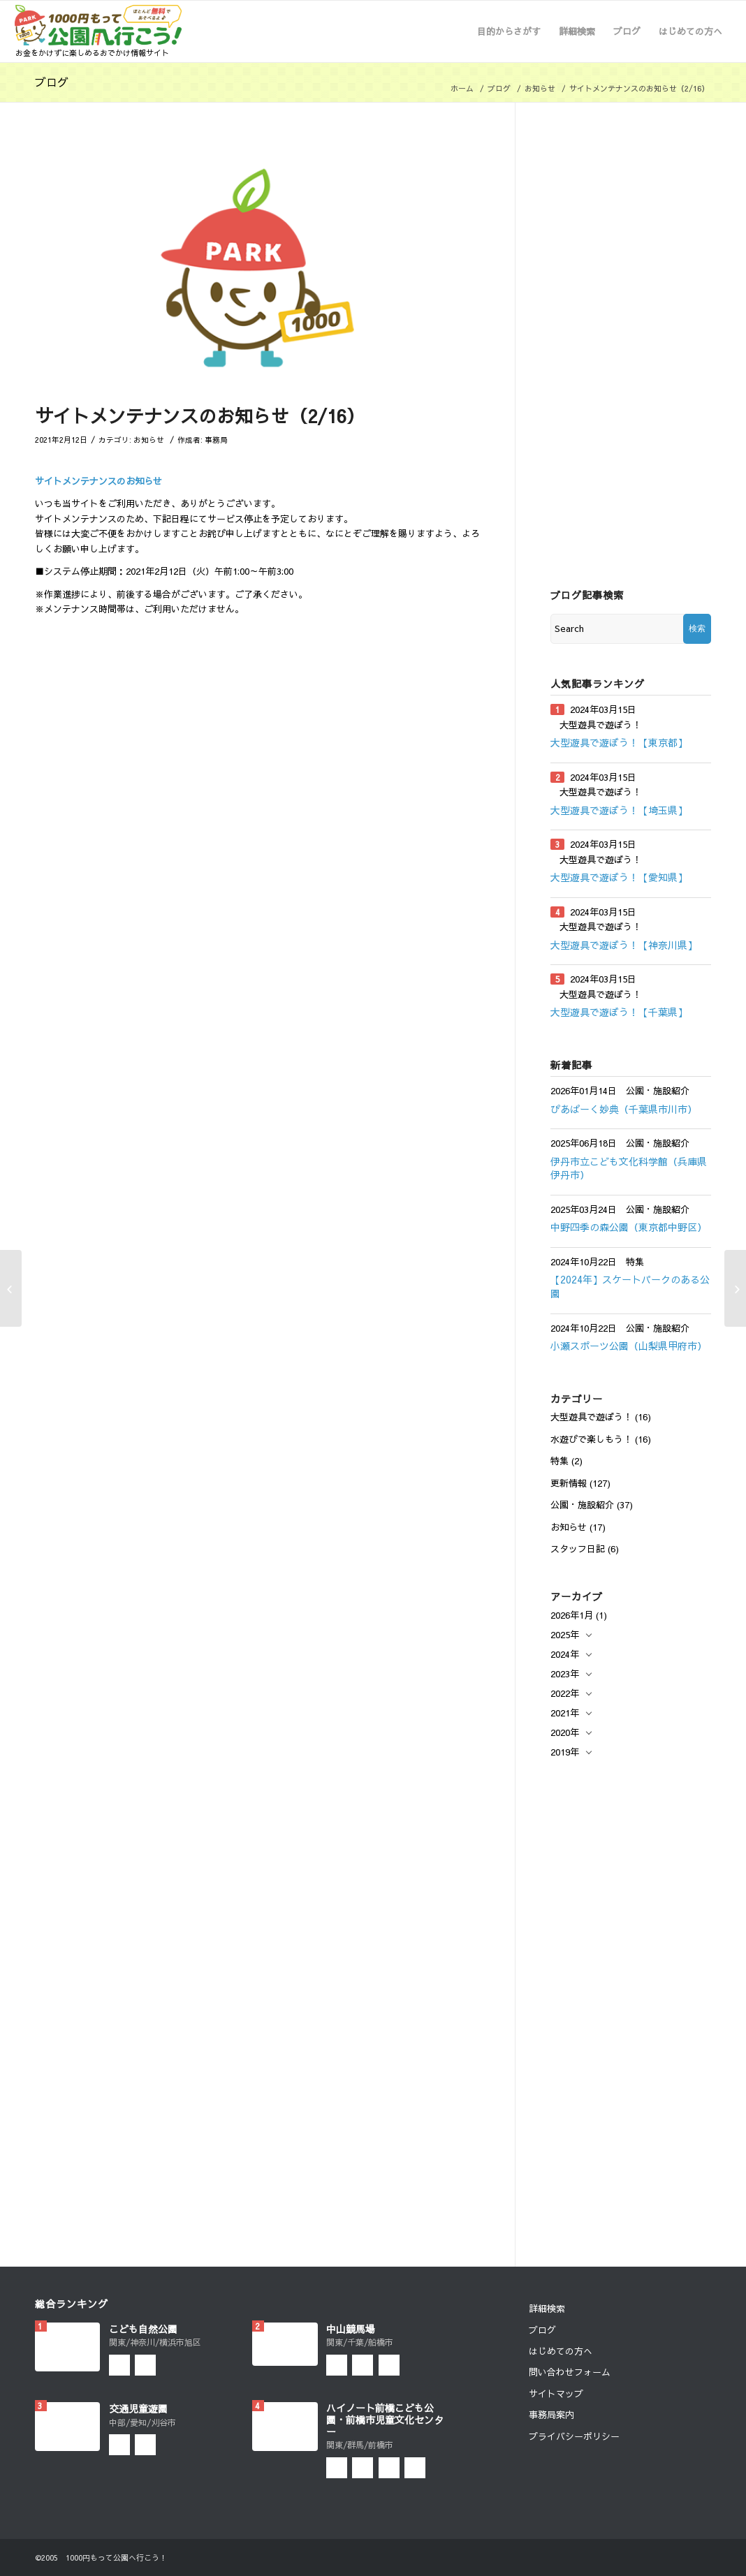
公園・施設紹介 (582, 1505)
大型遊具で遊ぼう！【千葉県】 (618, 1012)
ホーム (462, 88)
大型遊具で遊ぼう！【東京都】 (618, 742)
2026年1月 (571, 1615)
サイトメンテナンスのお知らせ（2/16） (200, 415)
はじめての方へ (560, 2351)
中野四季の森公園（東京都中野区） (628, 1227)
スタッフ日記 (577, 1549)
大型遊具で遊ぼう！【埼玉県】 (618, 810)
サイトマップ (556, 2393)
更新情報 (568, 1483)
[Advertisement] (630, 347)
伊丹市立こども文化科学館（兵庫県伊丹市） (628, 1168)
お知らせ (540, 88)
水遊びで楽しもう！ (591, 1439)
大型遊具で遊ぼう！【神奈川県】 (623, 945)
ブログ (51, 81)
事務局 (216, 439)
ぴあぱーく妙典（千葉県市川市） (623, 1109)
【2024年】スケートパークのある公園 (630, 1286)
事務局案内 (551, 2414)
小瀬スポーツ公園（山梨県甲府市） (628, 1346)
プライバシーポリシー (574, 2436)
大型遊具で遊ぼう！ (591, 1417)
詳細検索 (547, 2308)
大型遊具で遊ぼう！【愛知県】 (618, 877)
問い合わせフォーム (569, 2372)
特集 (559, 1461)
